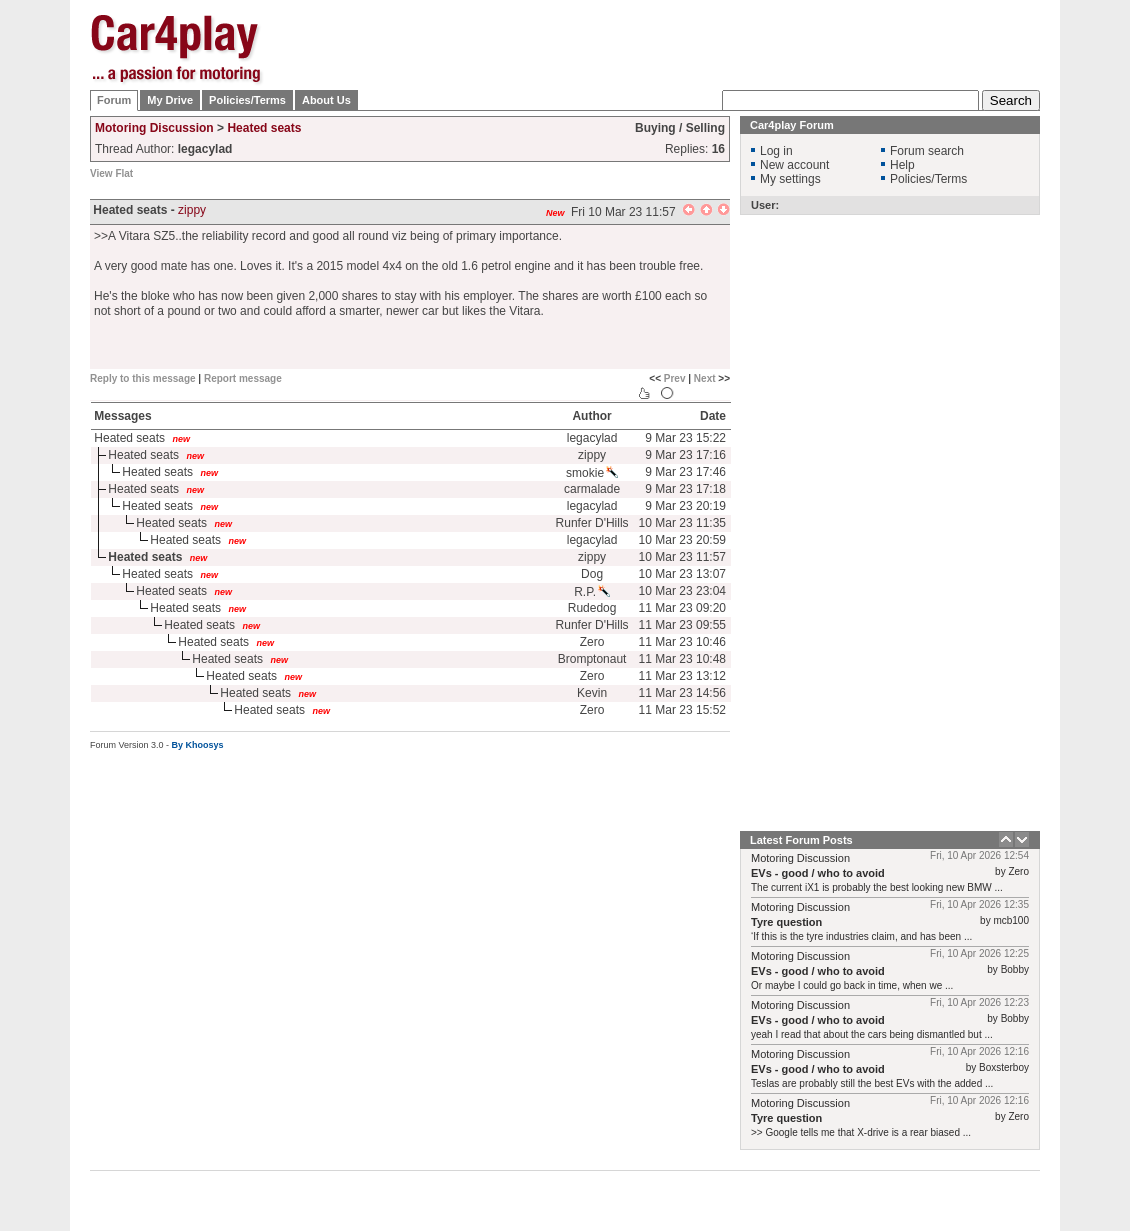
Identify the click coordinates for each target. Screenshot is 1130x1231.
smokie (592, 473)
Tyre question (786, 922)
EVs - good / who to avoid (818, 873)
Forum (114, 100)
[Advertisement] (676, 140)
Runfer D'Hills (592, 523)
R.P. (592, 592)
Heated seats (264, 128)
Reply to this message (143, 378)
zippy (192, 210)
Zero (592, 642)
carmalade (592, 489)
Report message (243, 378)
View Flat (111, 173)
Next (705, 378)
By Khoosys (198, 745)
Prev (675, 378)
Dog (592, 574)
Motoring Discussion (154, 128)
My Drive (170, 100)
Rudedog (592, 608)
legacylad (592, 438)
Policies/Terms (247, 100)
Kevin (592, 693)
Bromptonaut (592, 659)
